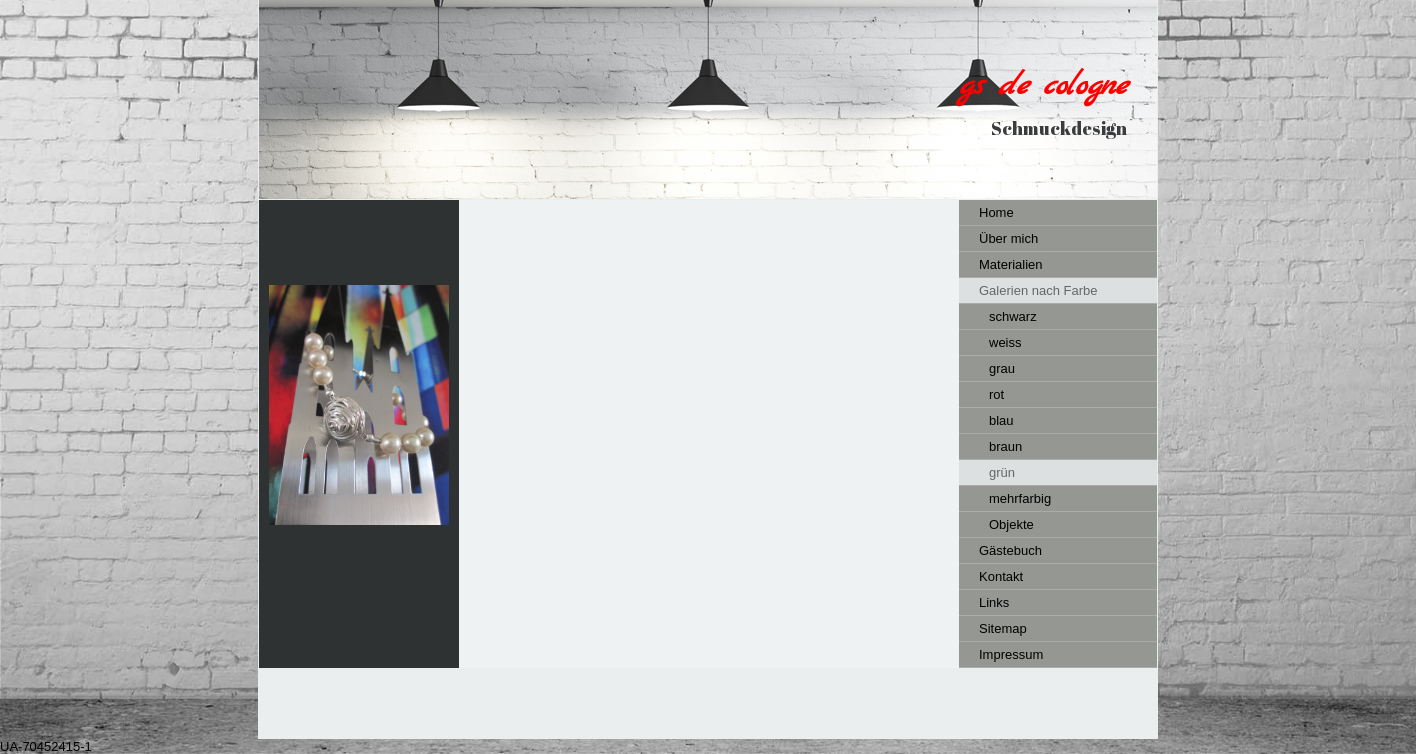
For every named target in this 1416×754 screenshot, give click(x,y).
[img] (708, 99)
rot (996, 394)
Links (994, 602)
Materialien (1011, 264)
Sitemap (1003, 628)
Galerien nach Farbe (1038, 290)
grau (1002, 368)
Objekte (1011, 524)
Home (996, 212)
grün (1002, 472)
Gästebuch (1010, 550)
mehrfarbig (1020, 498)
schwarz (1013, 316)
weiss (1005, 342)
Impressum (1011, 654)
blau (1001, 420)
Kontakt (1001, 576)
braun (1005, 446)
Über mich (1008, 238)
